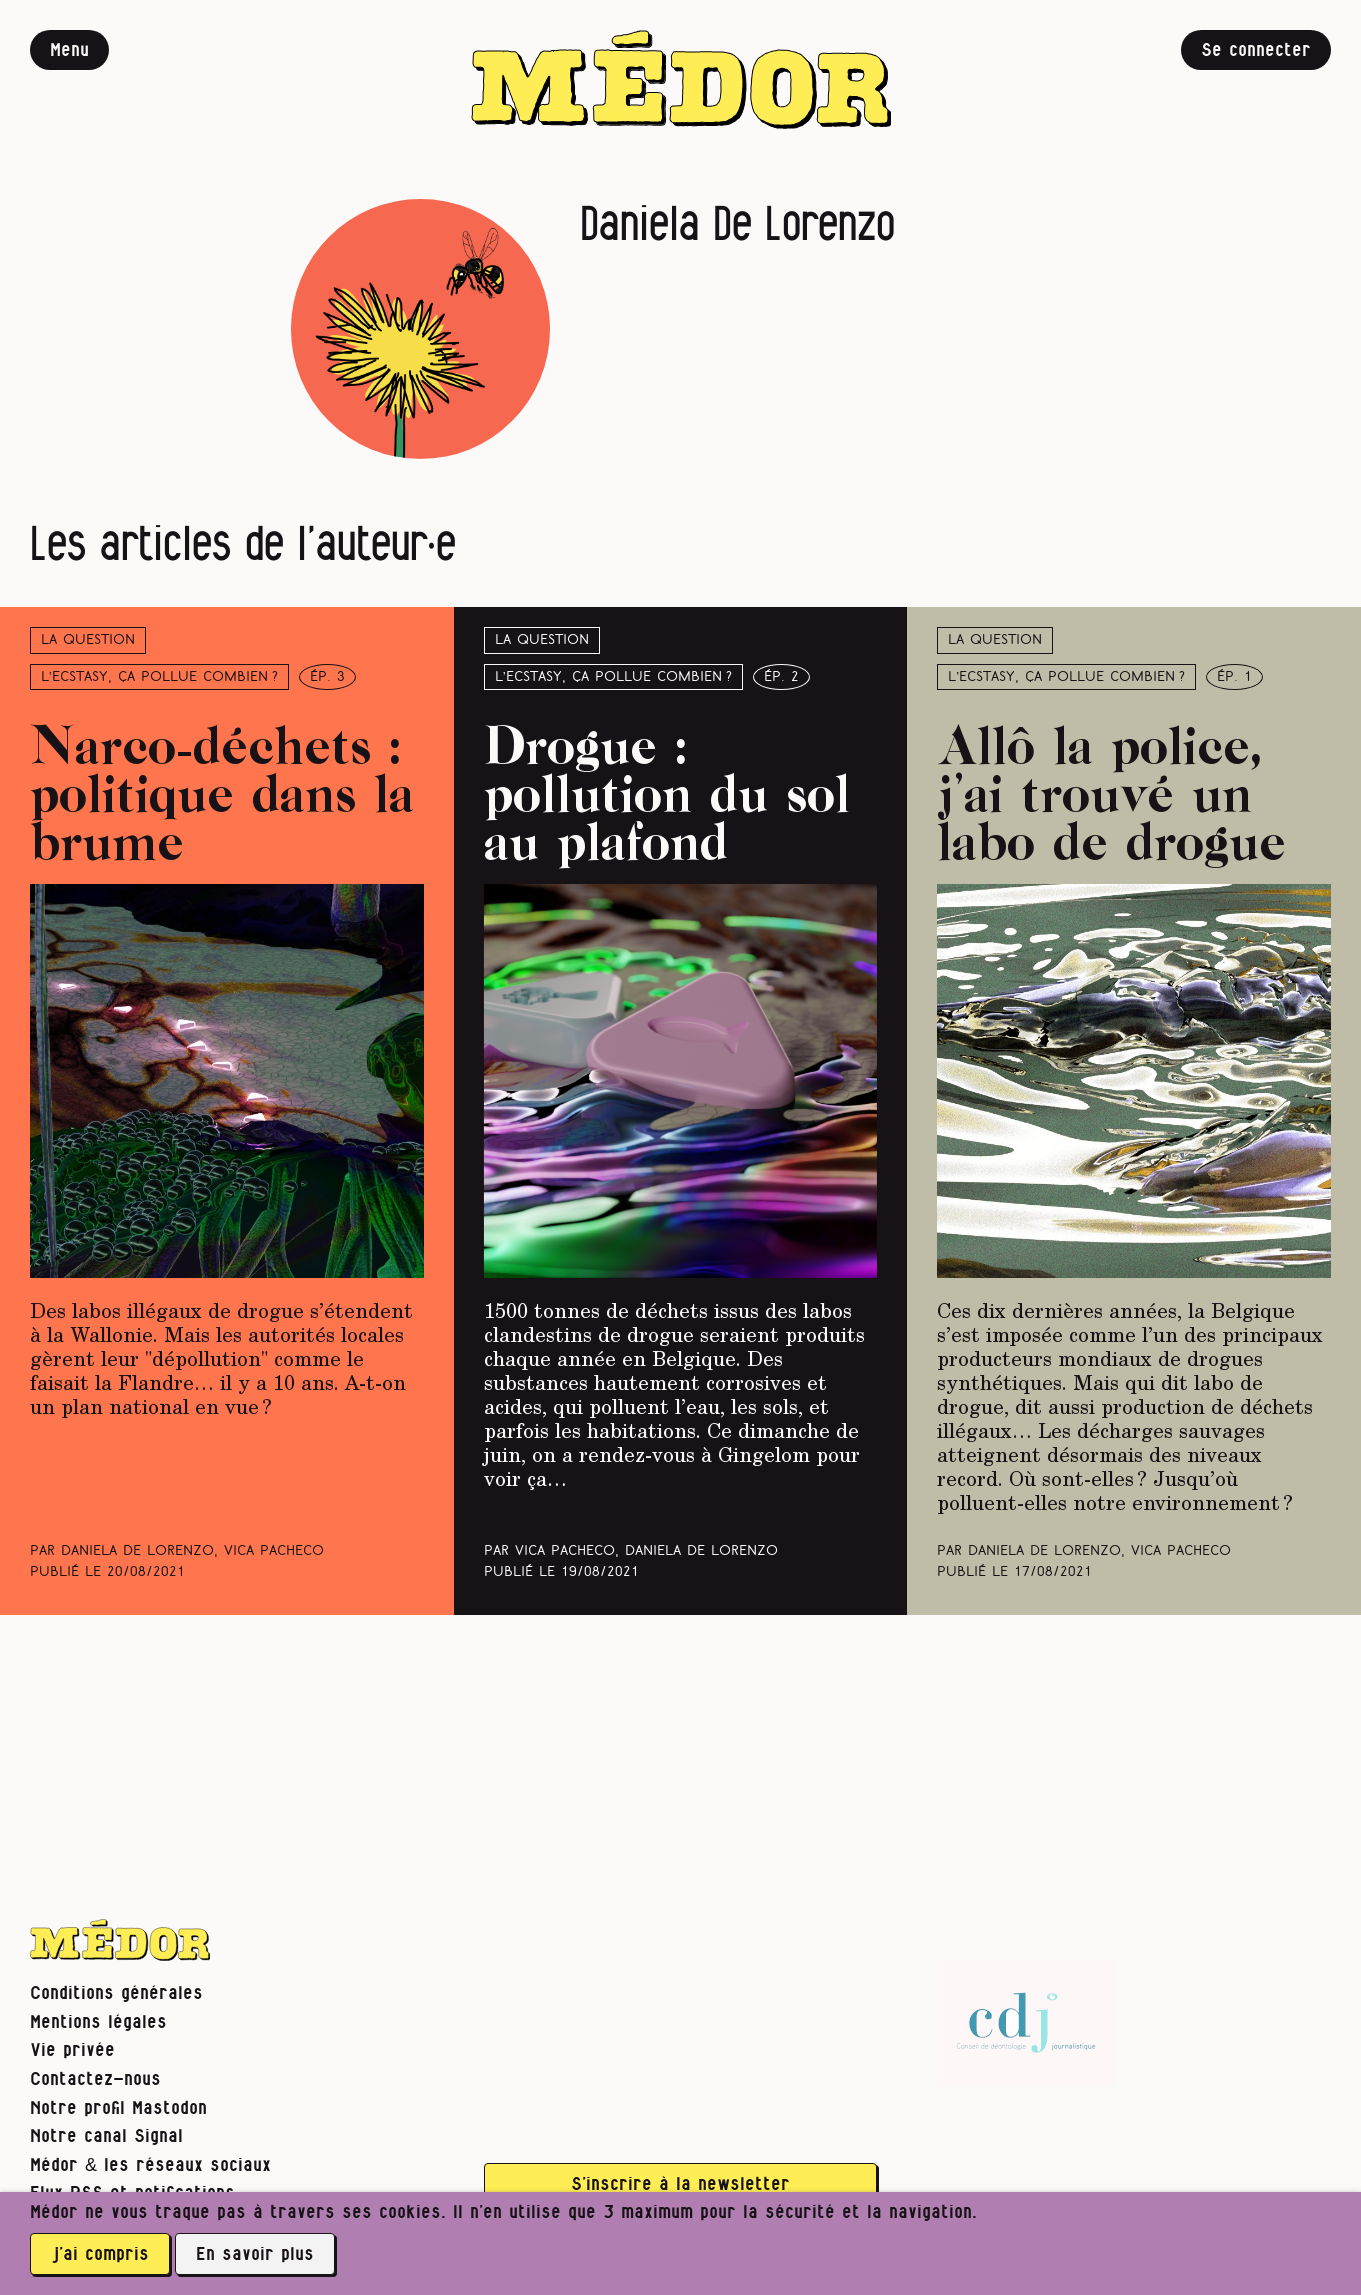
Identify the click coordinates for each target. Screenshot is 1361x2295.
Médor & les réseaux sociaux (150, 2165)
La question (88, 640)
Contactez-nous (95, 2079)
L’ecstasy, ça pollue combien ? (159, 677)
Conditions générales (116, 1993)
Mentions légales (98, 2022)
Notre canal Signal (106, 2136)
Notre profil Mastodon (118, 2108)
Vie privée (72, 2050)
